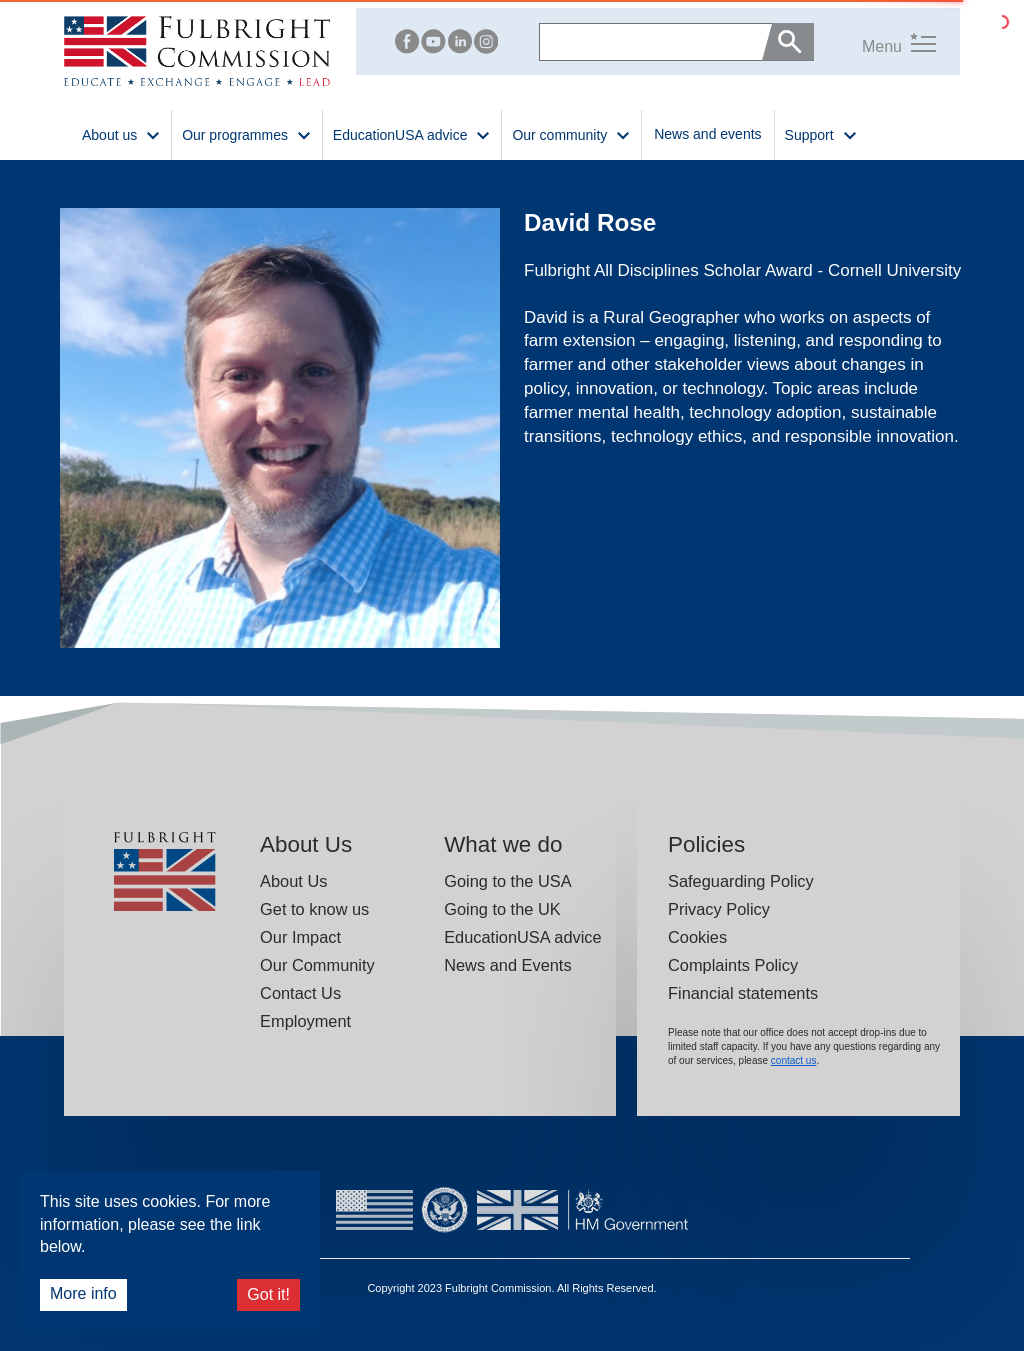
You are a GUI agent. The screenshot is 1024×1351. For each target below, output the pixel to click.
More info (83, 1293)
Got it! (268, 1294)
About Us (293, 881)
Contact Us (300, 993)
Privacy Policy (719, 909)
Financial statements (743, 993)
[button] (875, 41)
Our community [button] (571, 133)
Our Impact (300, 937)
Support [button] (821, 133)
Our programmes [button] (247, 133)
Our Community (317, 965)
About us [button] (121, 133)
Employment (305, 1021)
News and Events (507, 965)
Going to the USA (507, 881)
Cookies (697, 937)
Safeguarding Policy (741, 881)
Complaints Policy (733, 965)
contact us (794, 1060)
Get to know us (314, 909)
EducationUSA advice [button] (412, 133)
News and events (707, 134)
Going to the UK (502, 909)
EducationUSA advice (522, 937)
